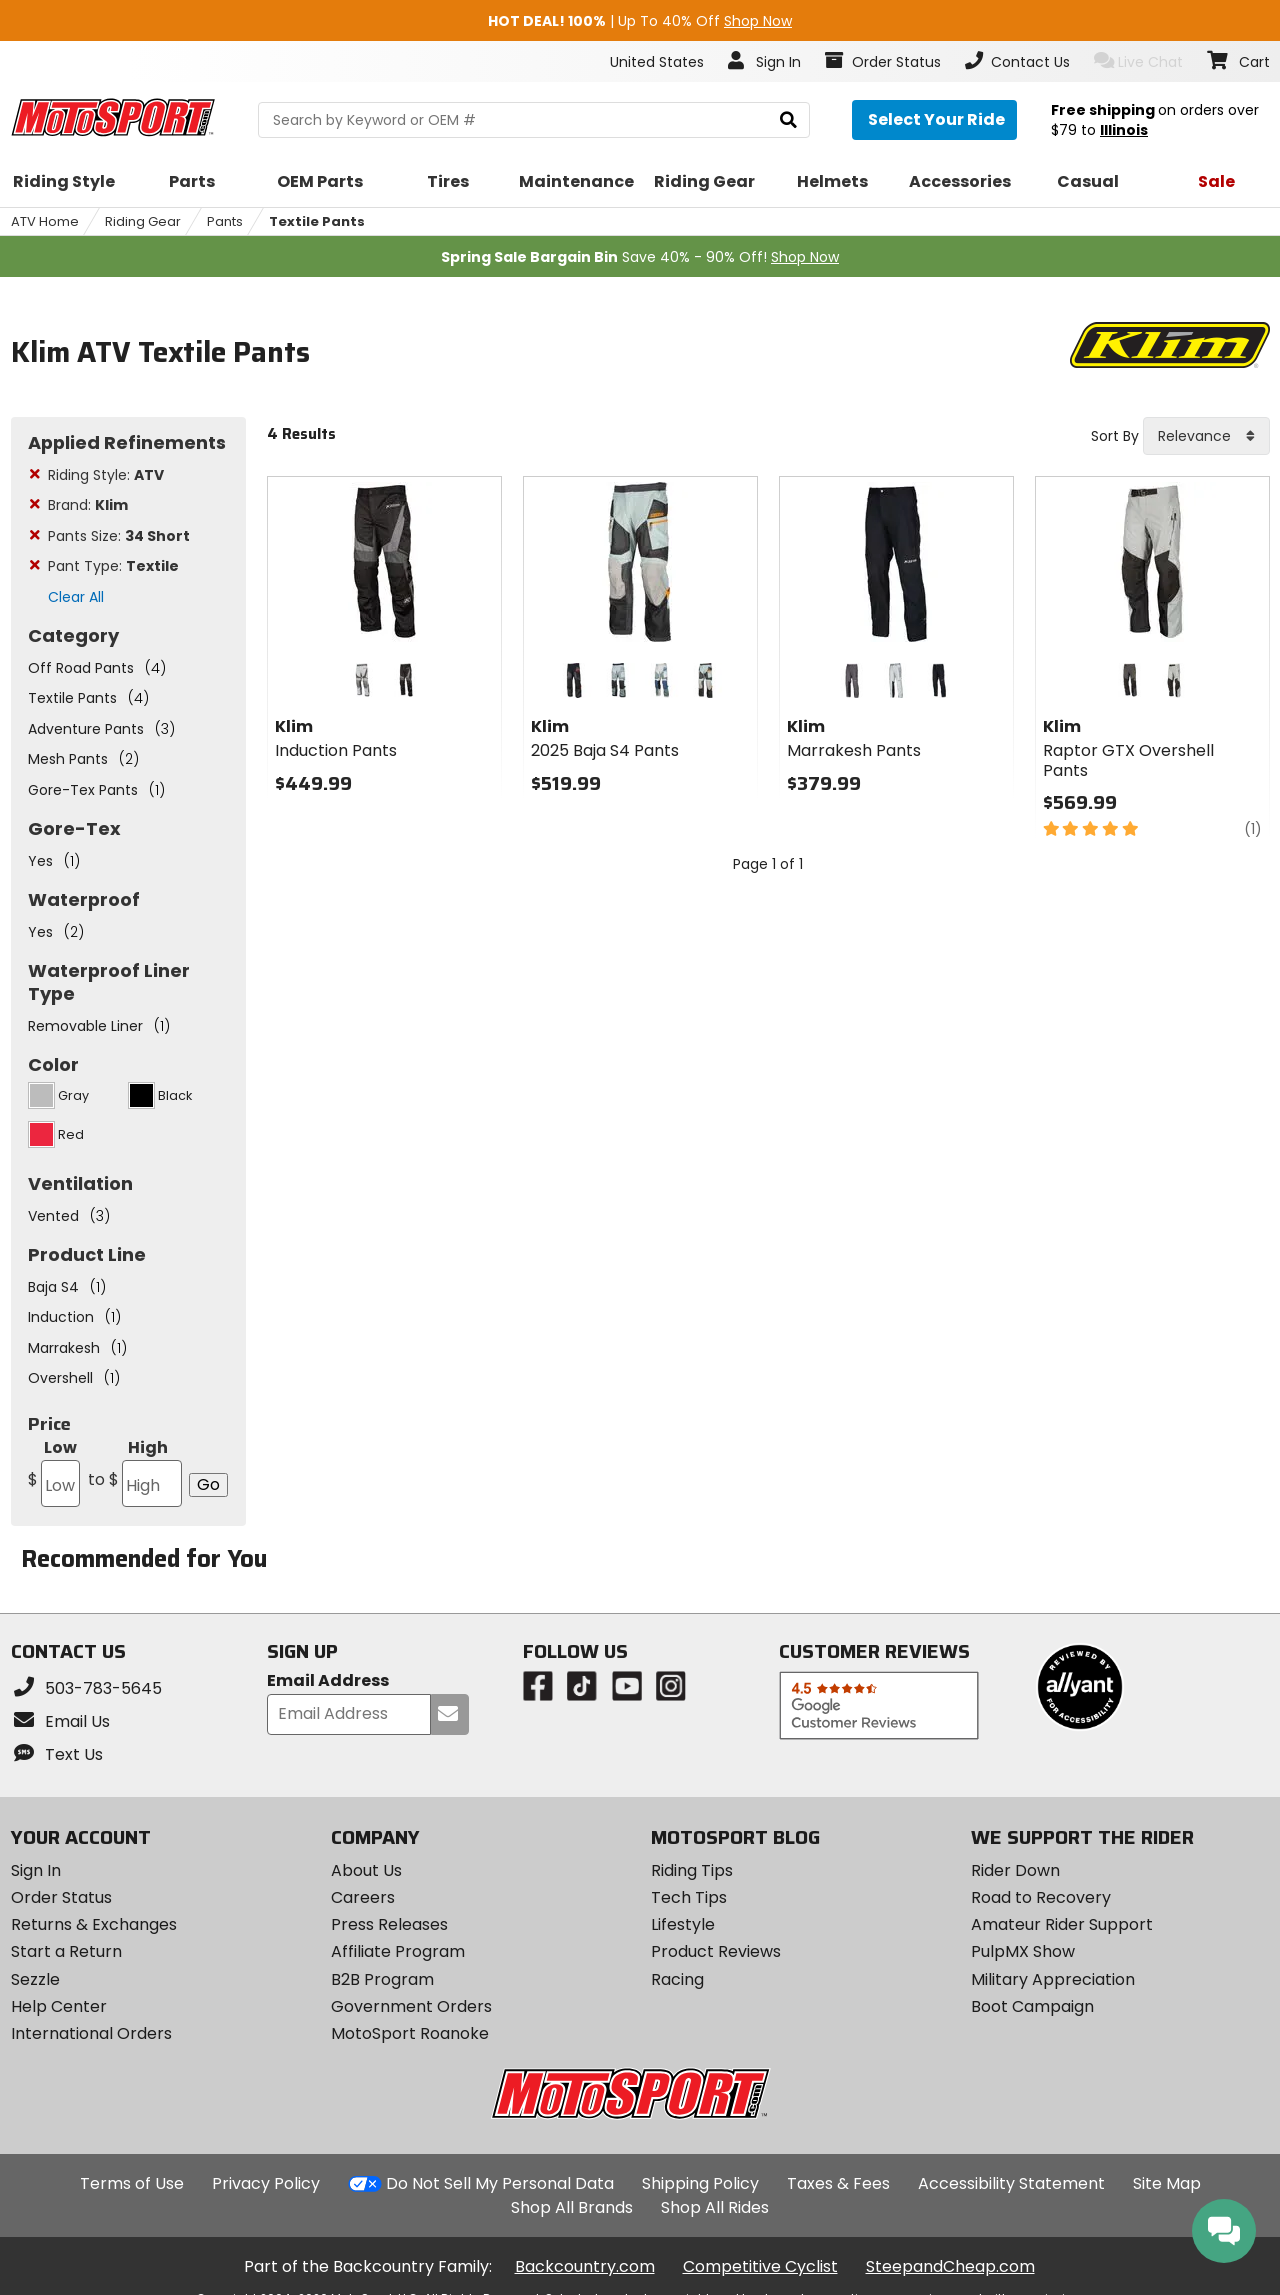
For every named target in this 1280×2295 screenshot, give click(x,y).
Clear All (76, 597)
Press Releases (389, 1924)
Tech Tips (689, 1897)
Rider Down (1015, 1870)
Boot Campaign (1032, 2006)
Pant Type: (113, 566)
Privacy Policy (266, 2183)
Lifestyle (683, 1924)
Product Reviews (716, 1951)
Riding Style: (106, 475)
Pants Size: (119, 536)
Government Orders (411, 2006)
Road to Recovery (1041, 1897)
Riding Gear (143, 221)
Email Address (328, 1681)
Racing (677, 1979)
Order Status (61, 1897)
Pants (225, 221)
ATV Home (45, 221)
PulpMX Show (1023, 1951)
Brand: (88, 505)
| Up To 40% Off (640, 21)
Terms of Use (132, 2183)
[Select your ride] (934, 120)
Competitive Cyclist (760, 2266)
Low (54, 1471)
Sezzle (35, 1979)
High (133, 1471)
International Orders (91, 2033)
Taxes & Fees (838, 2183)
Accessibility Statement (1011, 2183)
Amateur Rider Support (1062, 1924)
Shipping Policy (700, 2183)
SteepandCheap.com (950, 2266)
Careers (363, 1897)
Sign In (36, 1870)
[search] (788, 120)
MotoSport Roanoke (410, 2033)
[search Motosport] (534, 120)
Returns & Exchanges (94, 1924)
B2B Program (382, 1979)
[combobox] (1206, 436)
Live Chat (1138, 61)
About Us (366, 1870)
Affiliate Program (398, 1951)
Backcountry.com (585, 2266)
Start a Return (66, 1951)
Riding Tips (692, 1870)
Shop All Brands (572, 2207)
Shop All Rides (715, 2207)
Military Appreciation (1053, 1979)
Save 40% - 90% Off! (640, 257)
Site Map (1167, 2183)
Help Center (59, 2006)
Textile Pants (317, 221)
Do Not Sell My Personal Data (500, 2184)
